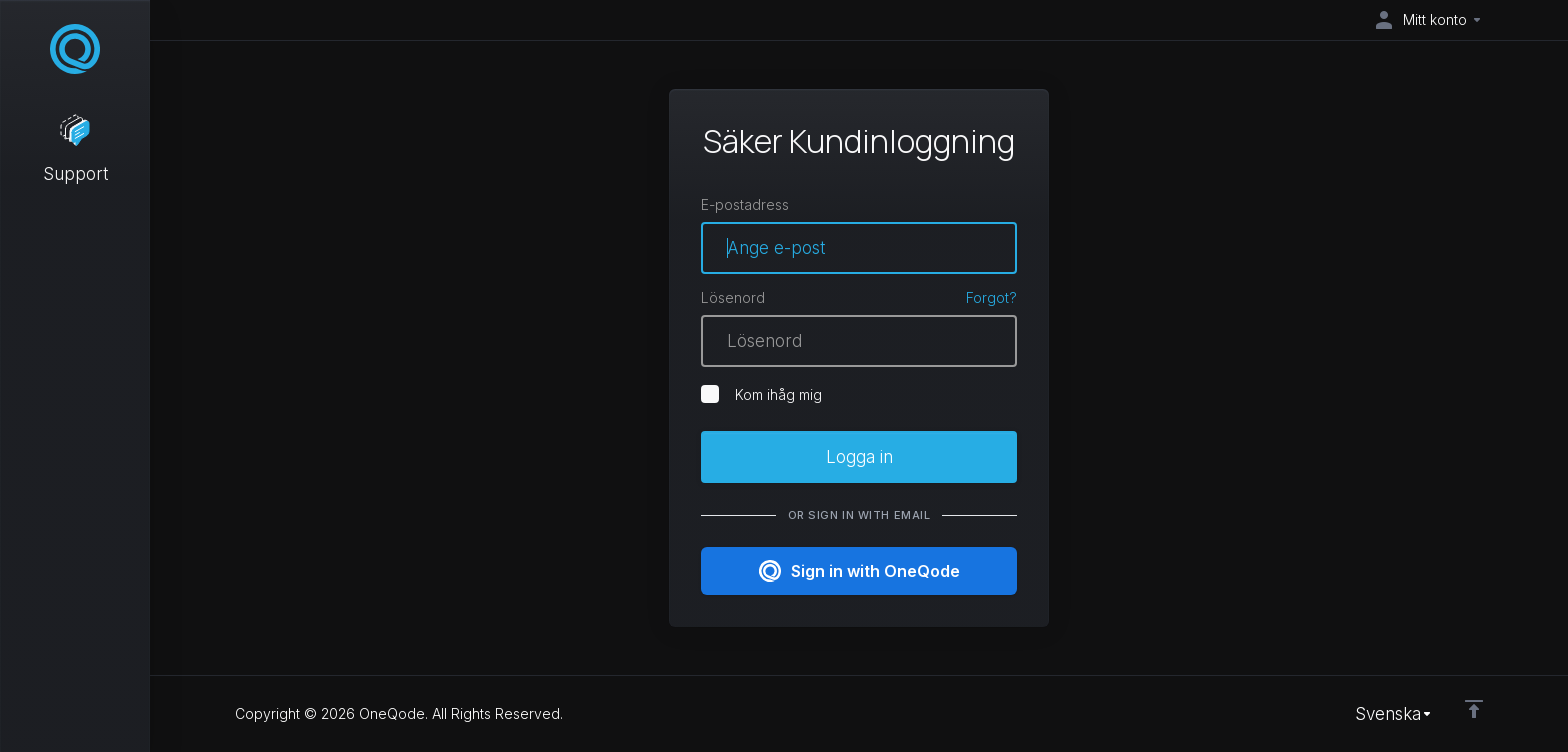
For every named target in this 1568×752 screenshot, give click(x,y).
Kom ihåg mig (761, 394)
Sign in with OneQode (859, 571)
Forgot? (991, 297)
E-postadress (745, 204)
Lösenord (733, 297)
